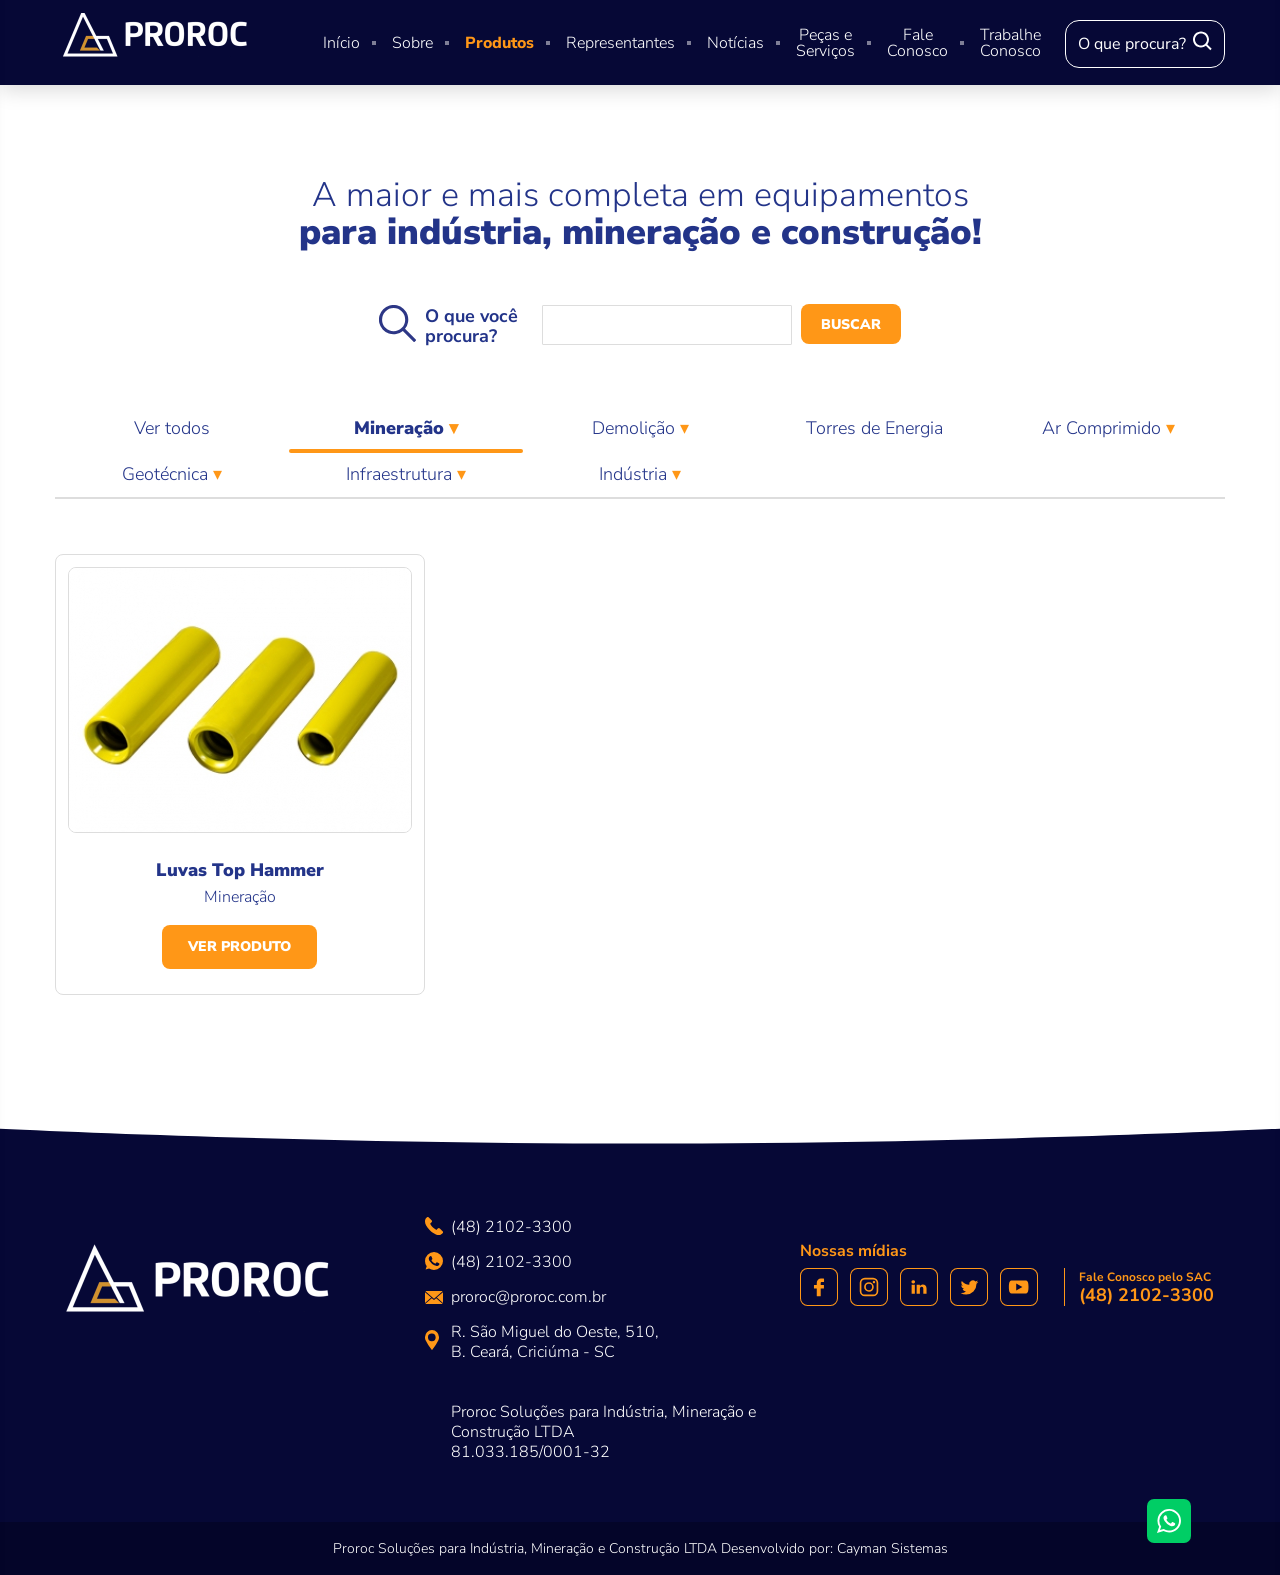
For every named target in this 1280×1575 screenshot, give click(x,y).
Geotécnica (167, 474)
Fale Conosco (917, 43)
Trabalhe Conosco (1010, 43)
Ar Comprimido (1104, 428)
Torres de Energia (874, 428)
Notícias (735, 43)
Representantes (620, 43)
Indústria (635, 474)
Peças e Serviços (825, 43)
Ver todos (172, 428)
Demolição (636, 428)
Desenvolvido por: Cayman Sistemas (834, 1548)
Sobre (412, 43)
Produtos (499, 43)
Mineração (406, 433)
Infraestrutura (401, 474)
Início (341, 43)
